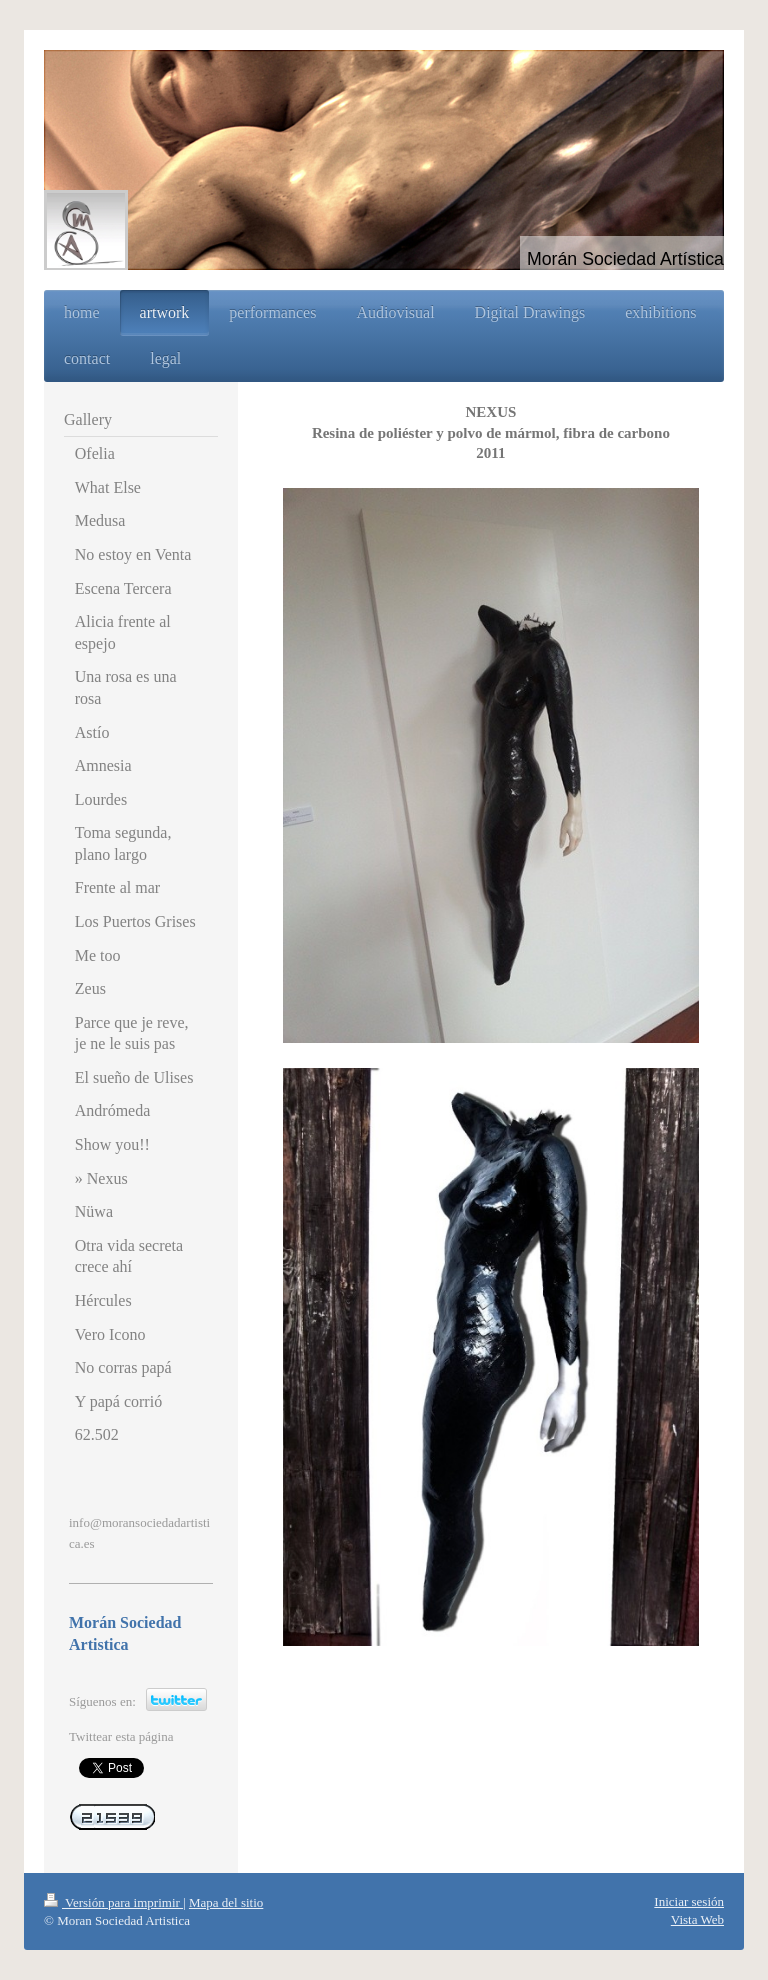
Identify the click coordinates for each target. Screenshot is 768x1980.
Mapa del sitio (226, 1902)
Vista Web (697, 1919)
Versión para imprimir (113, 1902)
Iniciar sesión (689, 1901)
